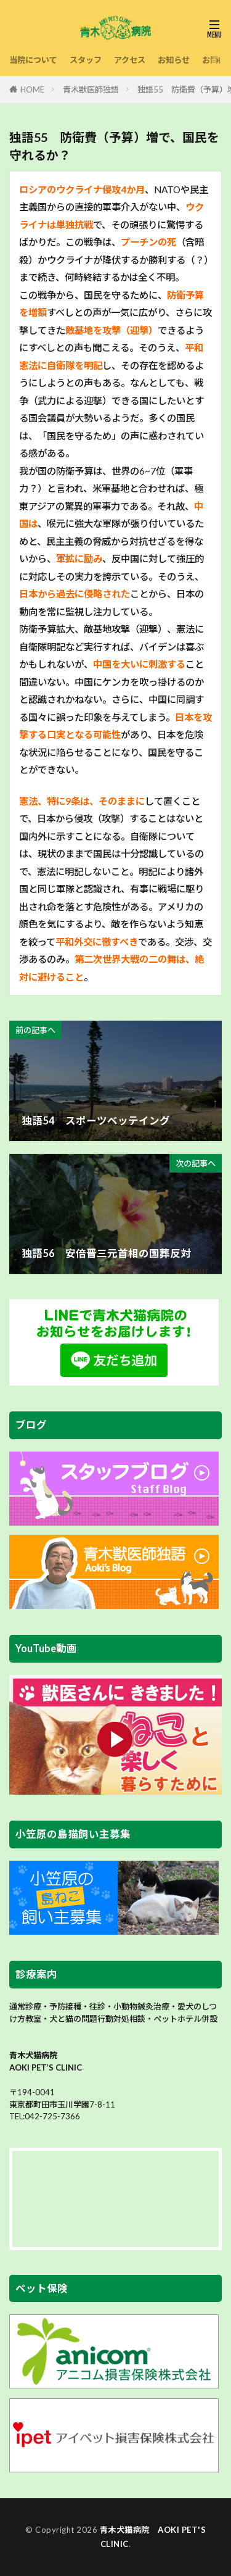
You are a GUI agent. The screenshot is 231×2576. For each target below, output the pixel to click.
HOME (32, 89)
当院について (33, 60)
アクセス (129, 60)
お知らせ (174, 60)
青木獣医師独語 (91, 89)
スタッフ (86, 60)
